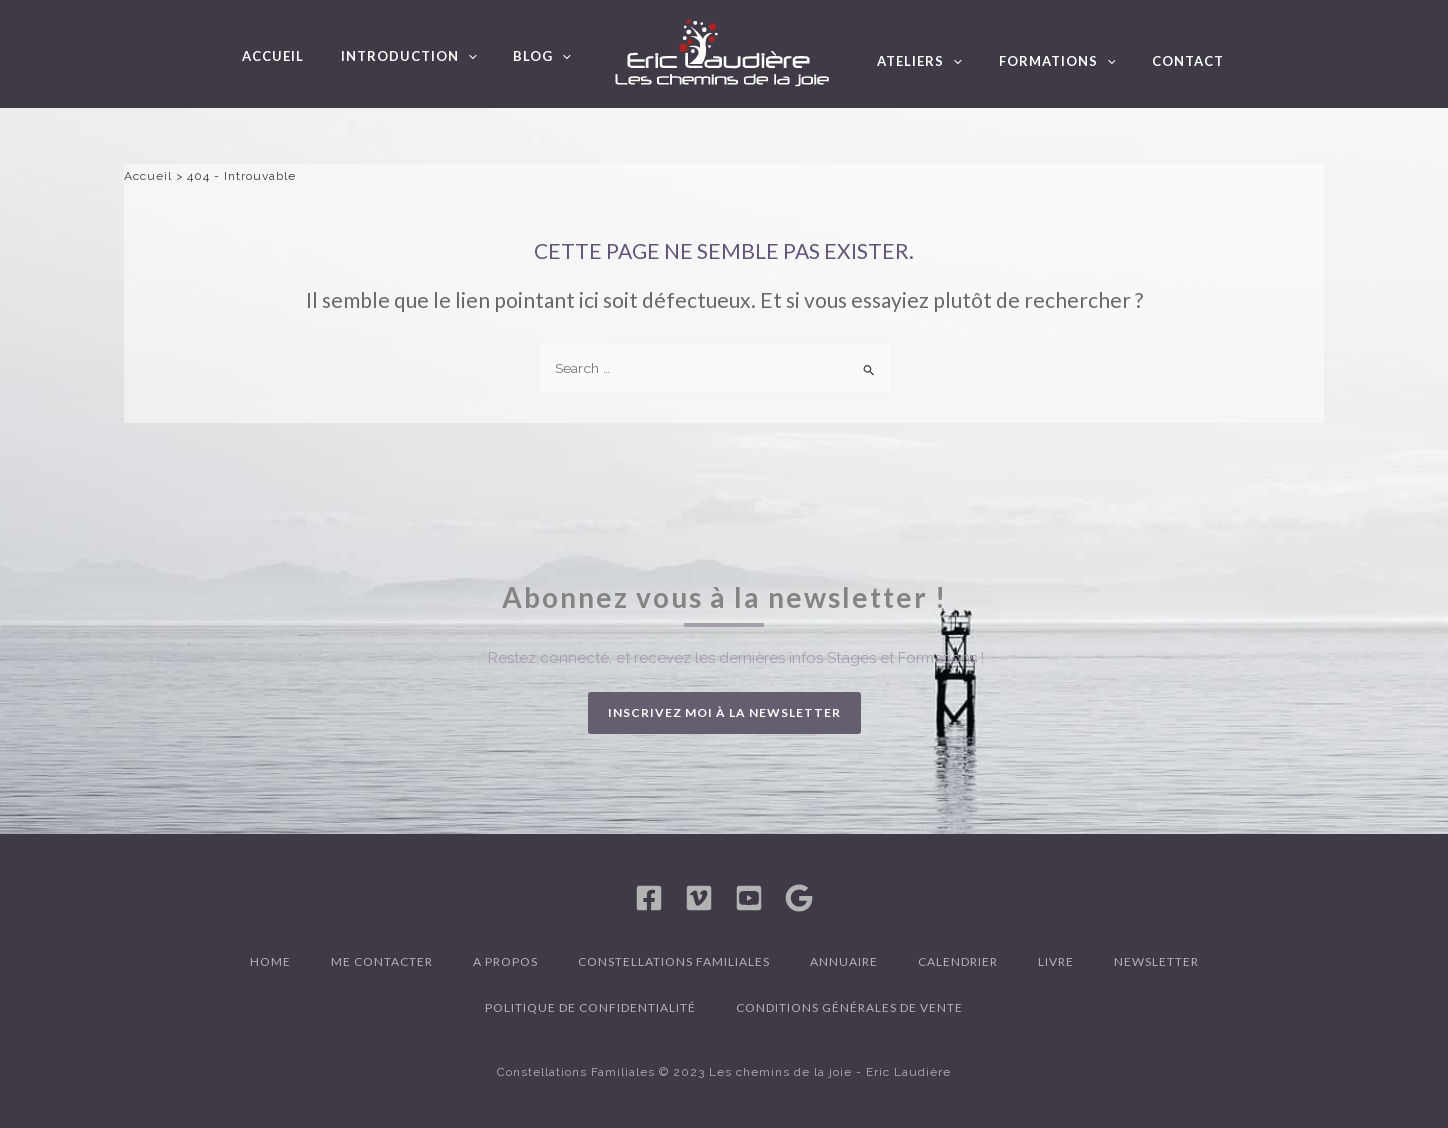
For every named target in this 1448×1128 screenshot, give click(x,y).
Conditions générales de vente (849, 1007)
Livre (1056, 961)
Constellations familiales (674, 961)
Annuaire (844, 961)
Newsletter (1156, 961)
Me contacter (382, 961)
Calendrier (958, 961)
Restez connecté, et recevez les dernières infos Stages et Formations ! (736, 658)
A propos (505, 961)
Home (270, 961)
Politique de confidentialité (590, 1007)
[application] (483, 62)
